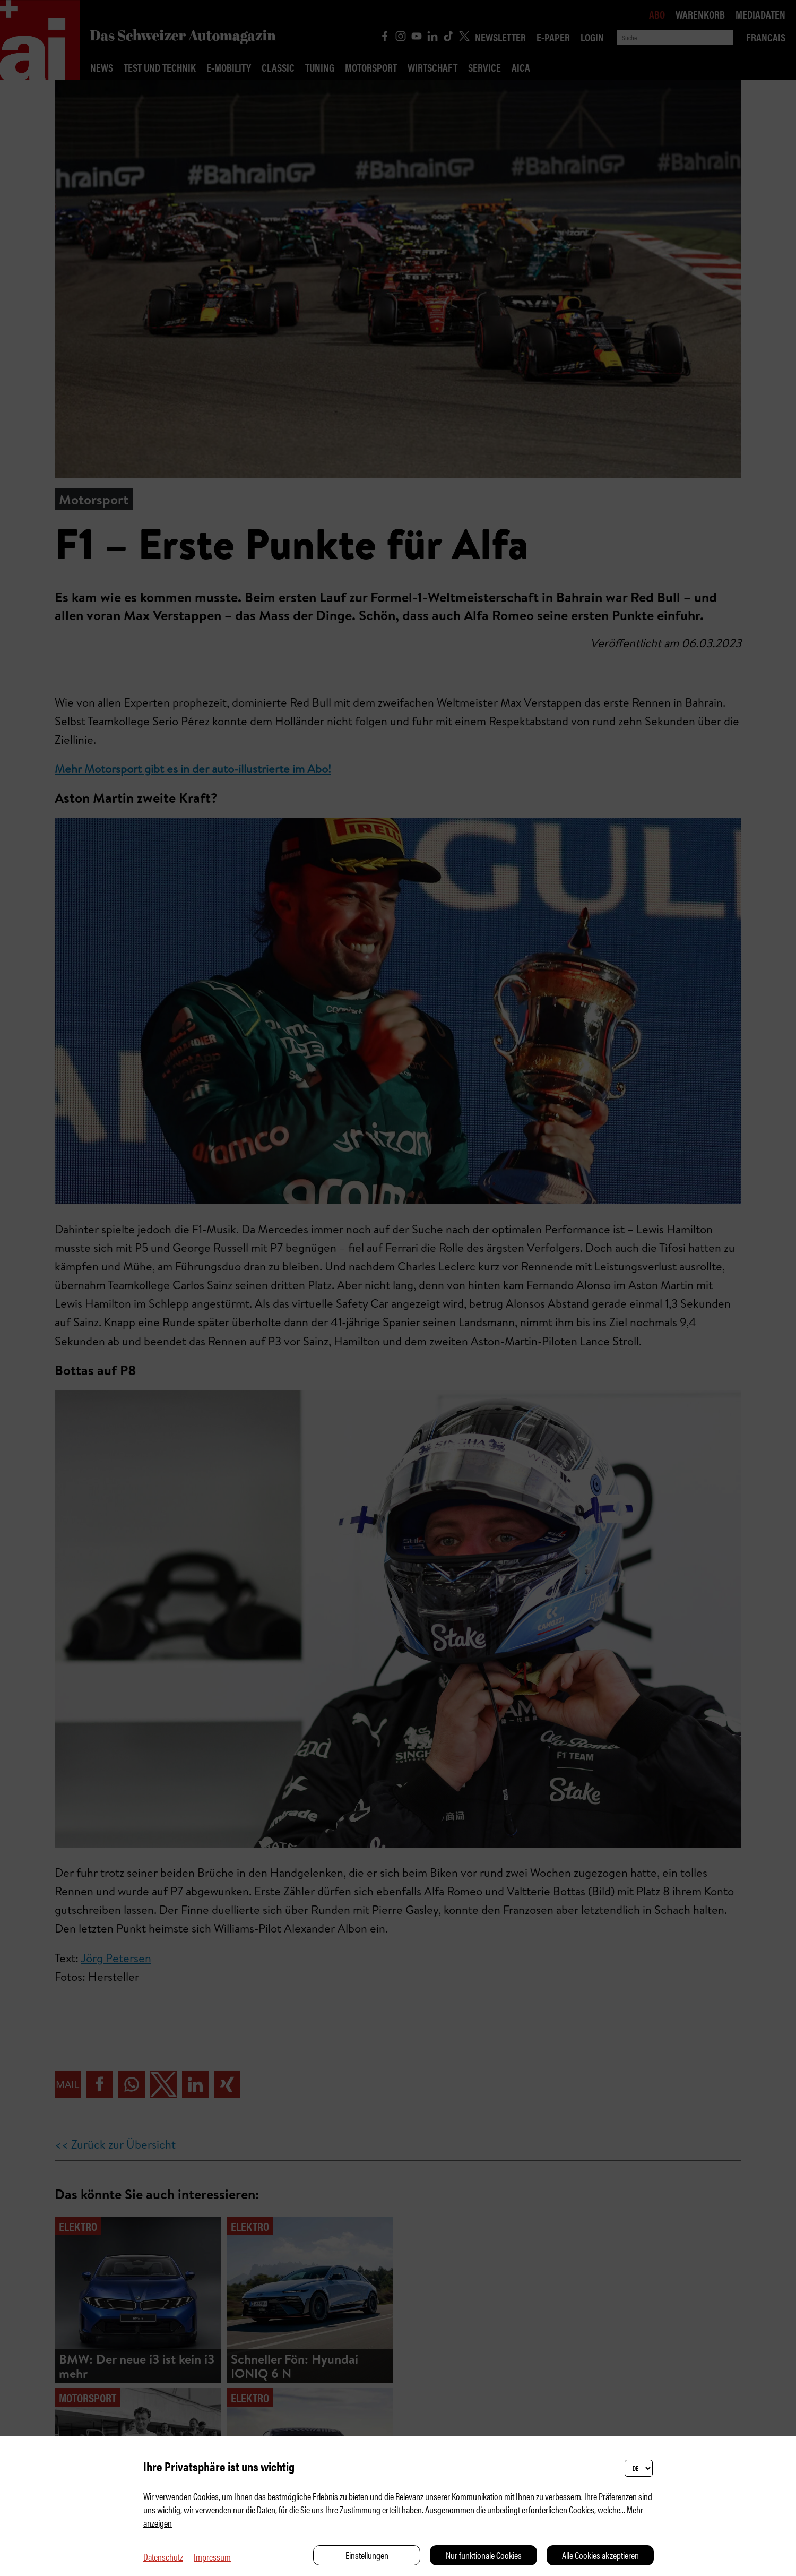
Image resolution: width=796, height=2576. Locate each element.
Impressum (212, 2556)
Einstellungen (366, 2555)
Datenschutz (163, 2556)
